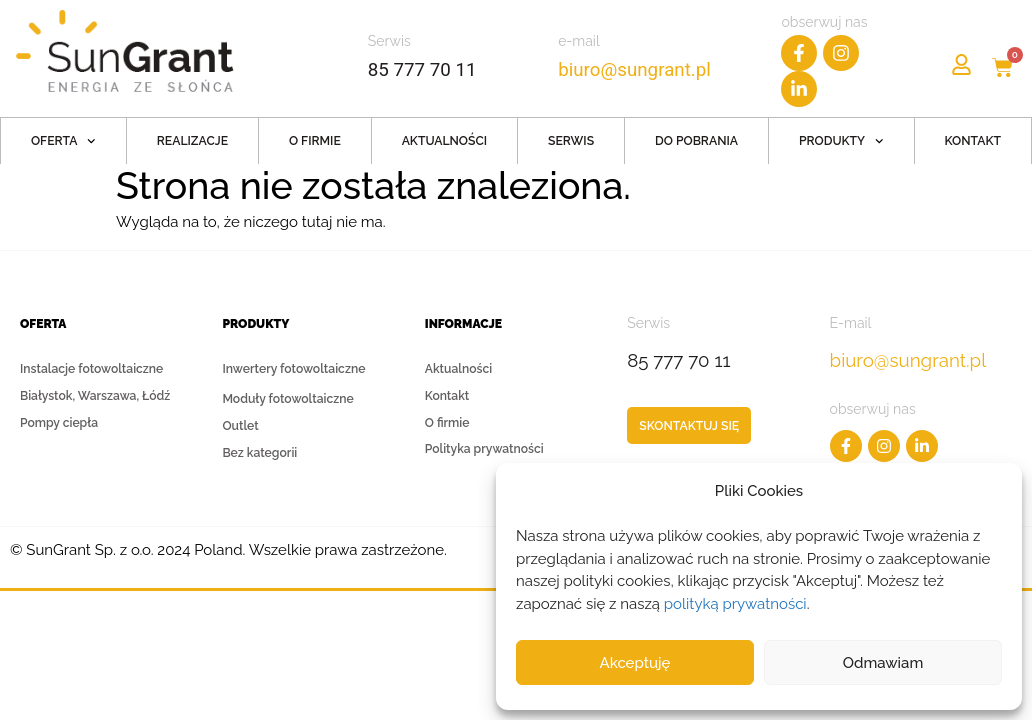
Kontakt (973, 141)
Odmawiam (883, 663)
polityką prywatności (735, 604)
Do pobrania (696, 141)
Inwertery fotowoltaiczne (293, 372)
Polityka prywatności (484, 450)
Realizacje (192, 141)
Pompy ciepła (59, 423)
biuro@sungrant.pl (636, 70)
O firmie (315, 141)
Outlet (240, 426)
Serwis (571, 141)
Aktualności (444, 141)
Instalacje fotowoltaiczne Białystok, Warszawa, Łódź (95, 382)
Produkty (841, 141)
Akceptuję (635, 663)
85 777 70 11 (422, 70)
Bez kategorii (259, 453)
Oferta (63, 141)
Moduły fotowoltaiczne (287, 399)
